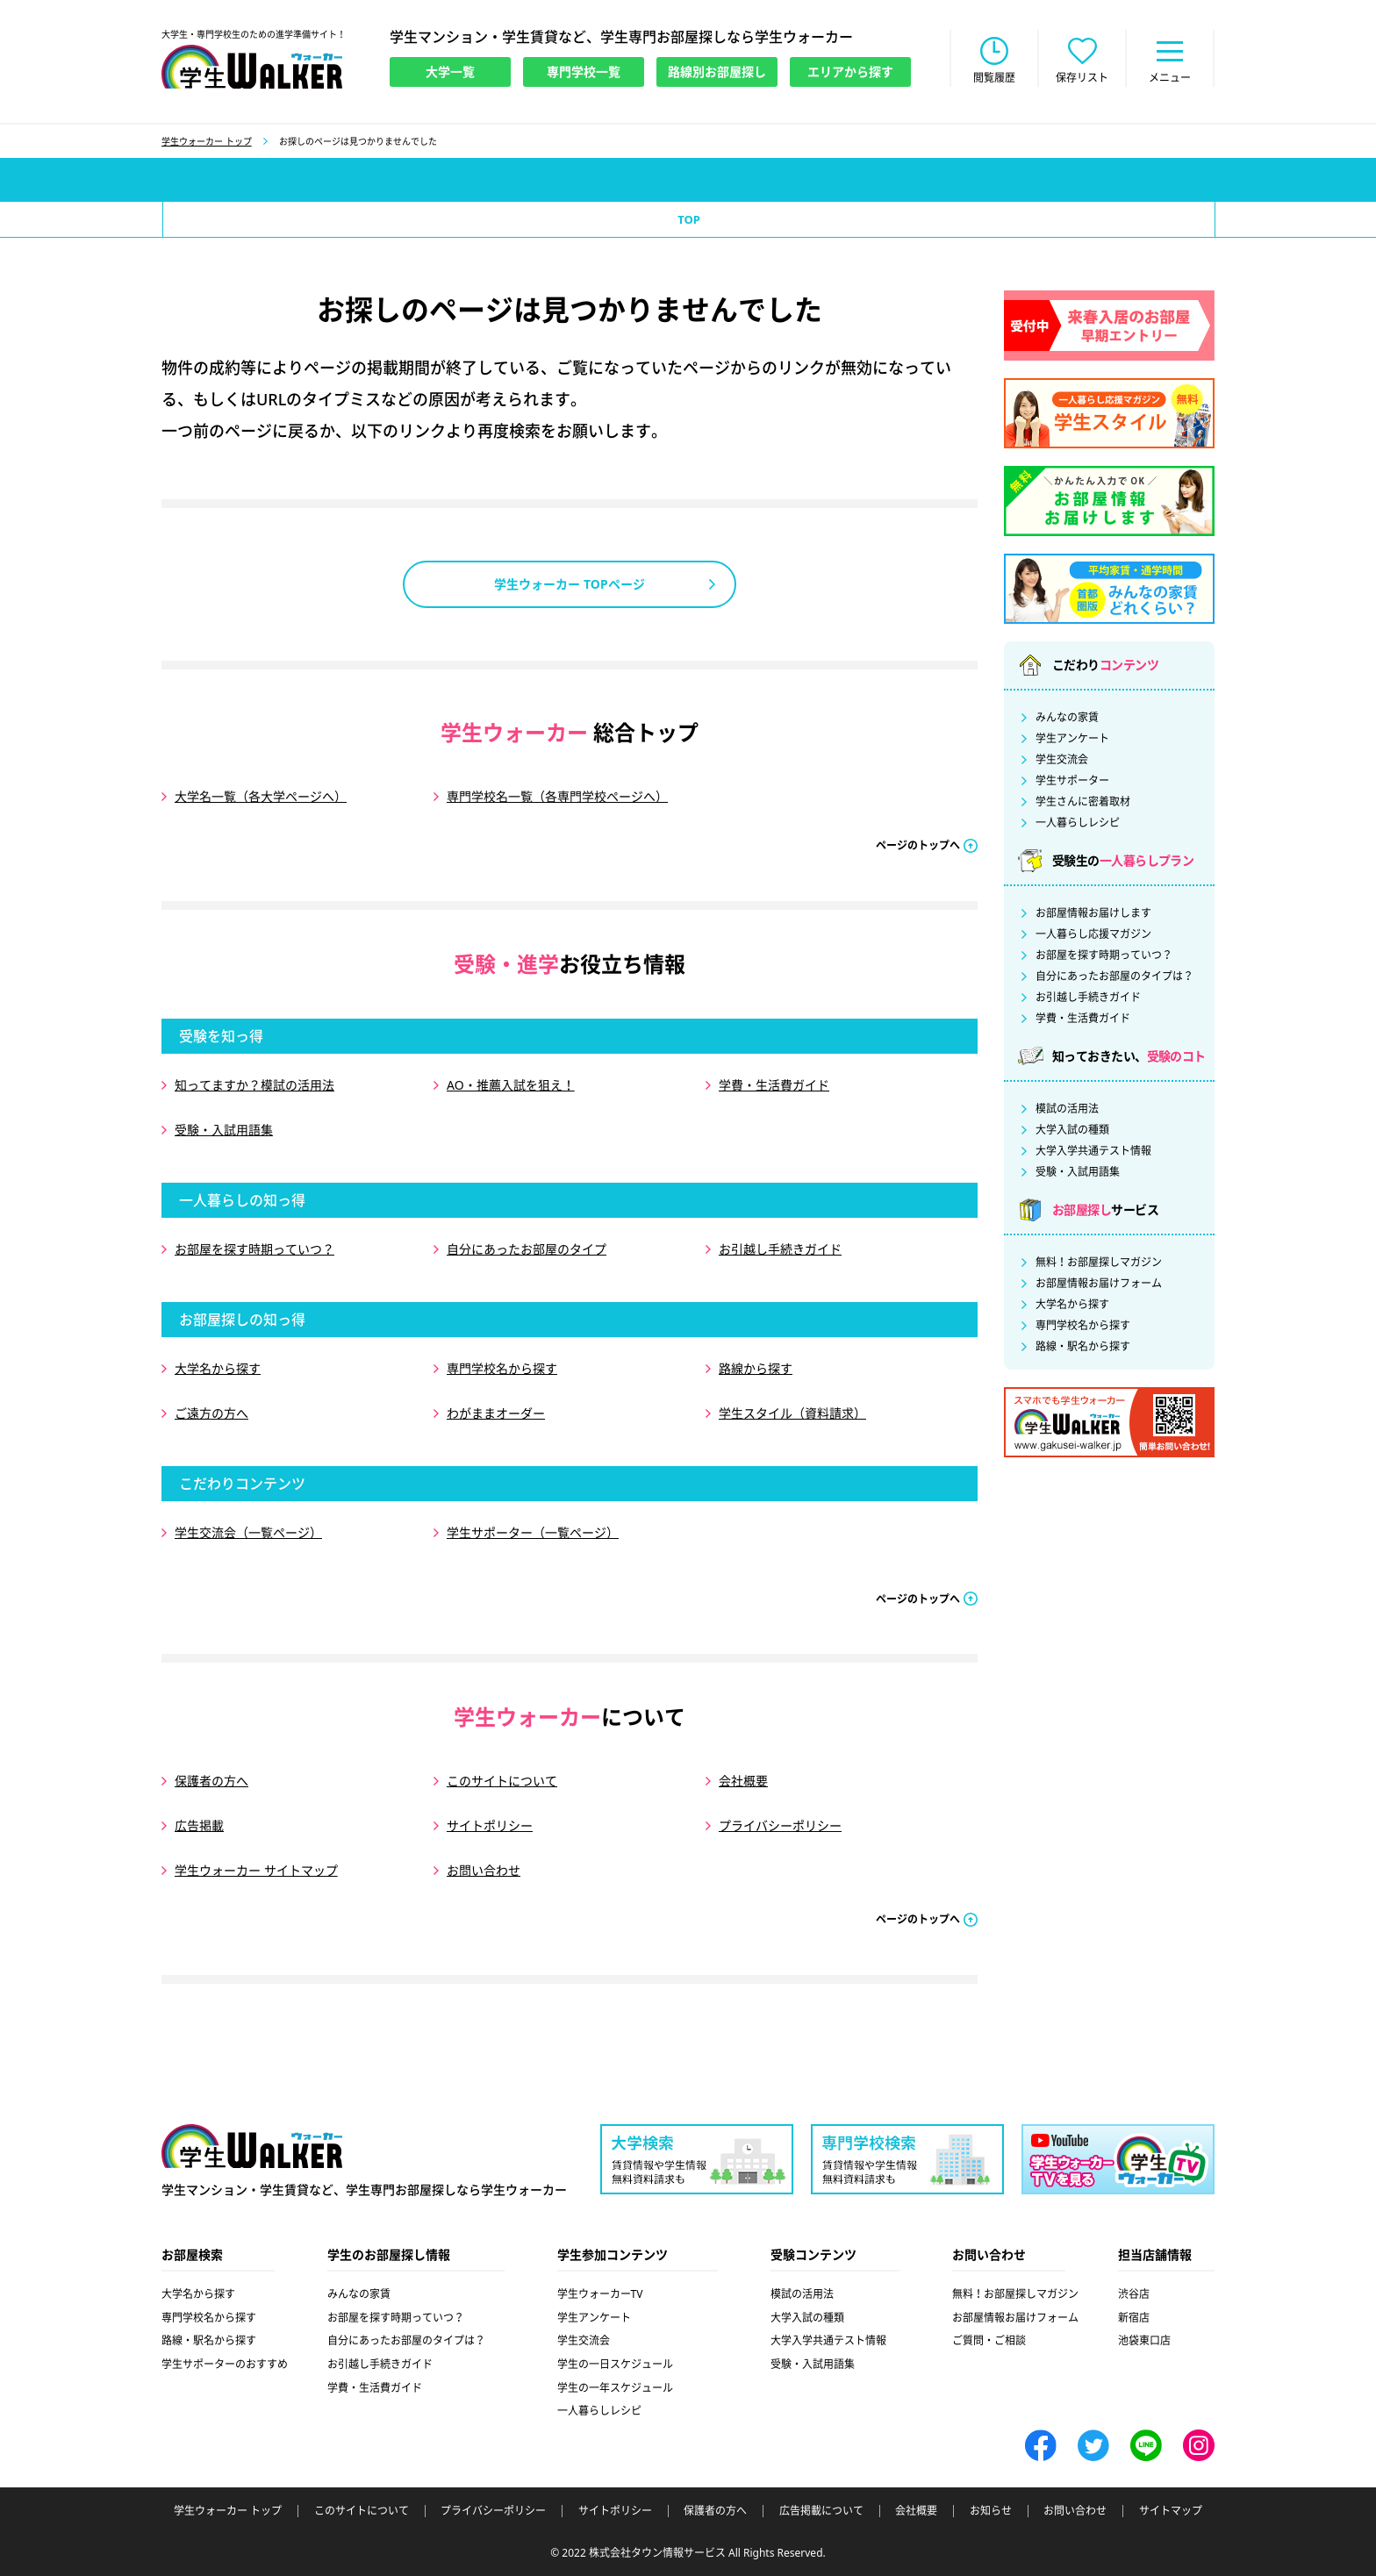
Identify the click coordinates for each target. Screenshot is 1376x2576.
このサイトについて (502, 1780)
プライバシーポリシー (780, 1825)
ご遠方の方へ (211, 1413)
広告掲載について (821, 2511)
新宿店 (1134, 2317)
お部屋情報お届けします (1093, 913)
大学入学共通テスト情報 (1093, 1151)
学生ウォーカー (251, 2146)
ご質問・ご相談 (989, 2340)
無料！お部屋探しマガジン (1099, 1262)
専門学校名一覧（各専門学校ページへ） (557, 796)
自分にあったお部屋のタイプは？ (1114, 976)
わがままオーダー (496, 1413)
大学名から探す (218, 1368)
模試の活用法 (1067, 1109)
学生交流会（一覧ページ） (248, 1532)
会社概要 (743, 1780)
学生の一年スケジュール (615, 2387)
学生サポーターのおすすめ (224, 2364)
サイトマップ (1170, 2511)
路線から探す (755, 1368)
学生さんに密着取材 (1083, 802)
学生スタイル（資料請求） (792, 1413)
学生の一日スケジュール (615, 2364)
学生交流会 (1062, 760)
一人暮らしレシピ (1078, 823)
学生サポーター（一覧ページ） (533, 1532)
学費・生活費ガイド (774, 1085)
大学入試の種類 (1072, 1130)
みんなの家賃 (1067, 717)
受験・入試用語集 (224, 1129)
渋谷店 (1134, 2293)
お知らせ (991, 2511)
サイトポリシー (490, 1825)
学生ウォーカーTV (600, 2293)
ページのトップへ (918, 845)
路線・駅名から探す (1083, 1347)
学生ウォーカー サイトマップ (256, 1870)
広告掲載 (199, 1825)
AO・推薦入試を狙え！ (511, 1085)
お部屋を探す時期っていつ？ (254, 1249)
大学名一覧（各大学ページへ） (261, 796)
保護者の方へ (211, 1780)
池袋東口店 (1144, 2340)
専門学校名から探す (502, 1368)
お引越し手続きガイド (780, 1249)
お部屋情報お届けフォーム (1099, 1283)
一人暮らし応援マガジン (1093, 934)
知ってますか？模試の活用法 (254, 1085)
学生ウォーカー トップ (206, 141)
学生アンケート (1072, 738)
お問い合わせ (483, 1870)
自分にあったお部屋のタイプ (526, 1249)
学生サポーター (1072, 781)
